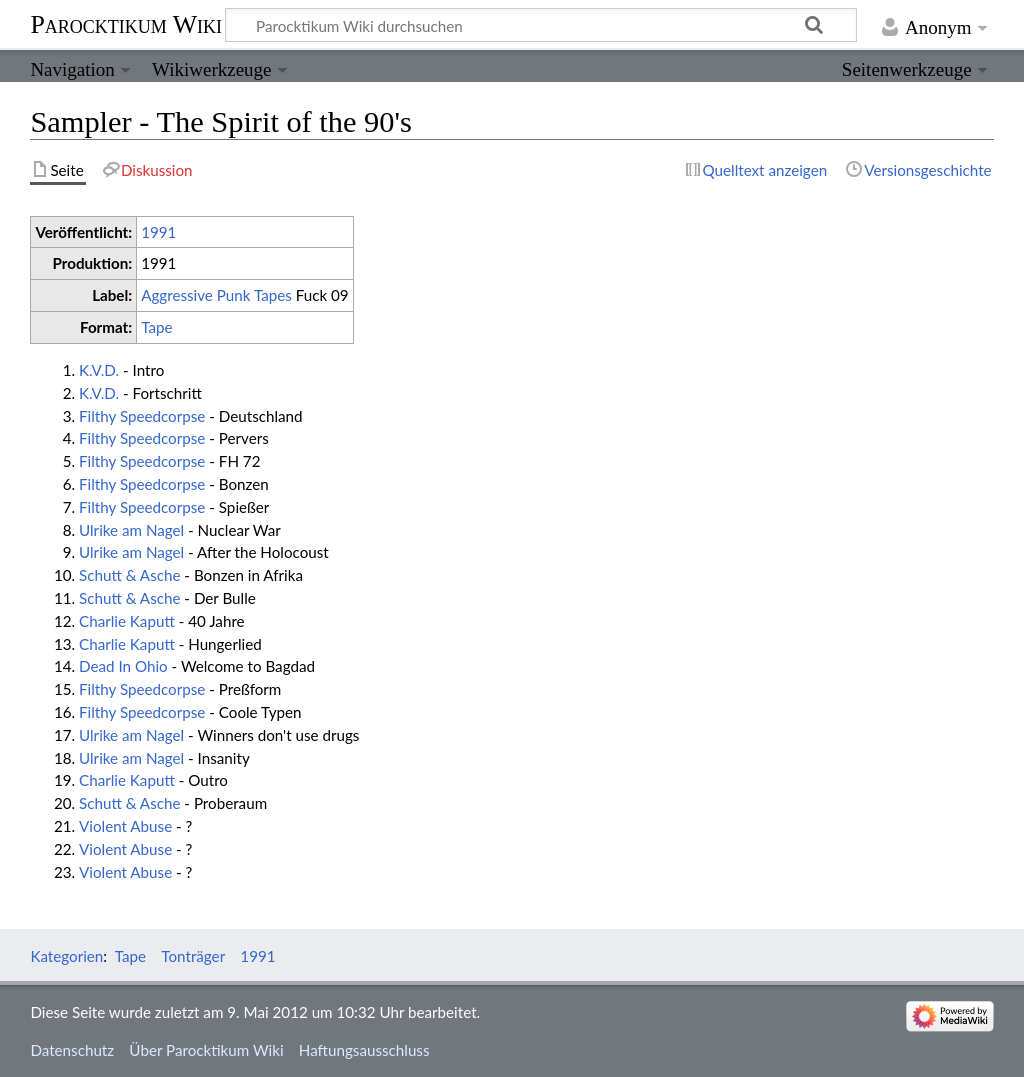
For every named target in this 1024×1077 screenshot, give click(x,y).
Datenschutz (72, 1050)
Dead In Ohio (123, 666)
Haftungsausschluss (364, 1050)
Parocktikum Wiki (126, 23)
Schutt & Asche (129, 575)
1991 (158, 232)
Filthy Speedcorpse (142, 416)
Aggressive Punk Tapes (216, 295)
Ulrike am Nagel (131, 530)
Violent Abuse (125, 826)
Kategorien (66, 956)
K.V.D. (99, 370)
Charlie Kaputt (127, 621)
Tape (156, 327)
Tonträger (193, 956)
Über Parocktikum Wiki (206, 1050)
